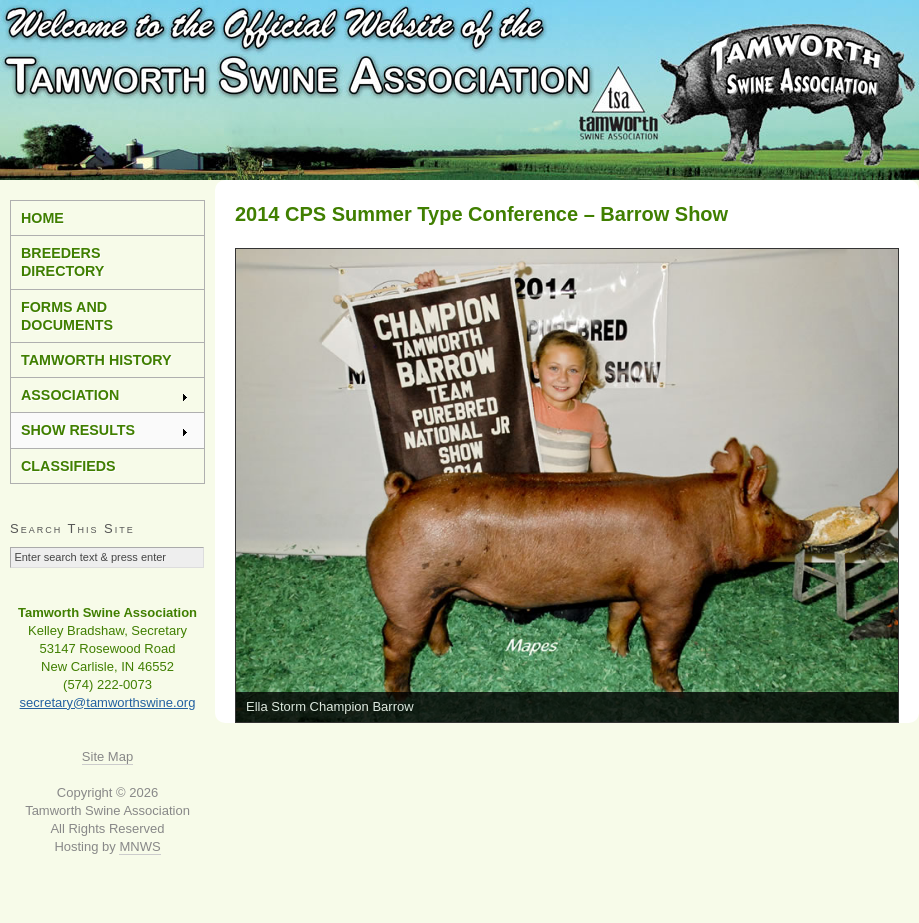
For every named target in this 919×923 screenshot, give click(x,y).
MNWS (139, 846)
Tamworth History (96, 360)
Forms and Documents (67, 316)
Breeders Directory (62, 262)
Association (105, 395)
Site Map (107, 756)
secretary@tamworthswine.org (108, 702)
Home (42, 218)
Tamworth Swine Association (459, 90)
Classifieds (68, 466)
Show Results (105, 430)
